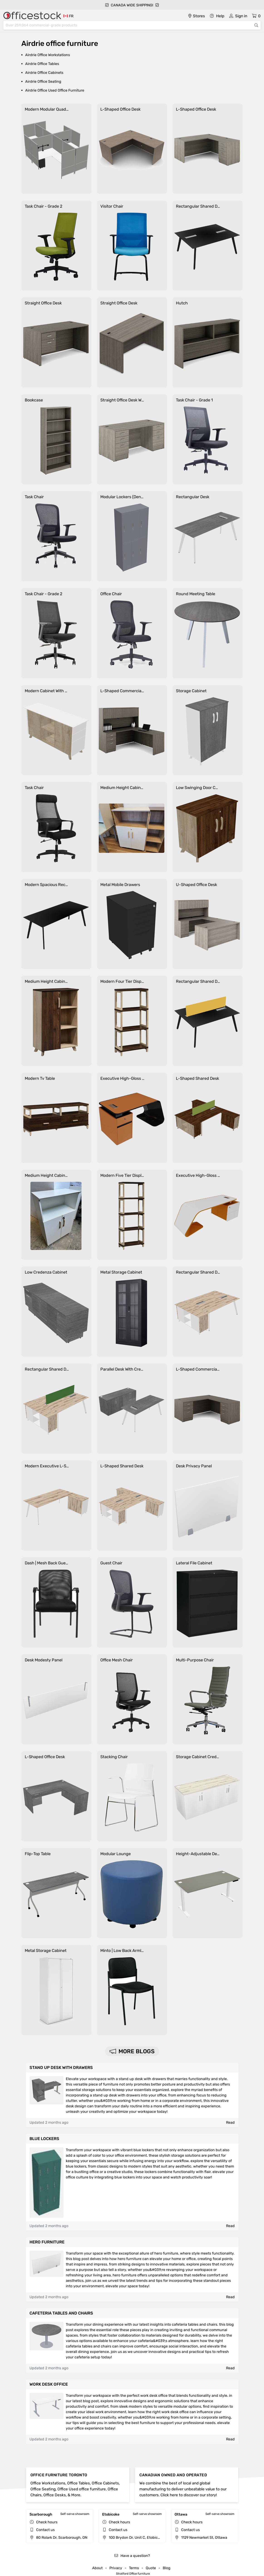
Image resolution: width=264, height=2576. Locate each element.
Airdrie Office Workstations (47, 55)
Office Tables (78, 2483)
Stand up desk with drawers (61, 2067)
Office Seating (43, 2489)
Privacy (115, 2568)
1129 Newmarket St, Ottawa (201, 2537)
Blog (166, 2568)
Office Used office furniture (81, 2489)
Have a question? (132, 2556)
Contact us (45, 2530)
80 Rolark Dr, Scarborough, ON (58, 2537)
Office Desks (54, 2495)
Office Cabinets (105, 2483)
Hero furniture (47, 2242)
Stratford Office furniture (133, 2573)
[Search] (128, 25)
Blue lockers (44, 2138)
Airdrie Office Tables (42, 64)
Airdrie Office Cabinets (44, 72)
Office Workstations (47, 2483)
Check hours (46, 2522)
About (97, 2568)
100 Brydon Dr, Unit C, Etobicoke (133, 2537)
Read (230, 2122)
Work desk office (49, 2384)
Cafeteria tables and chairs (61, 2313)
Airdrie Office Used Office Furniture (54, 90)
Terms (134, 2568)
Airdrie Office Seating (43, 81)
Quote (151, 2568)
